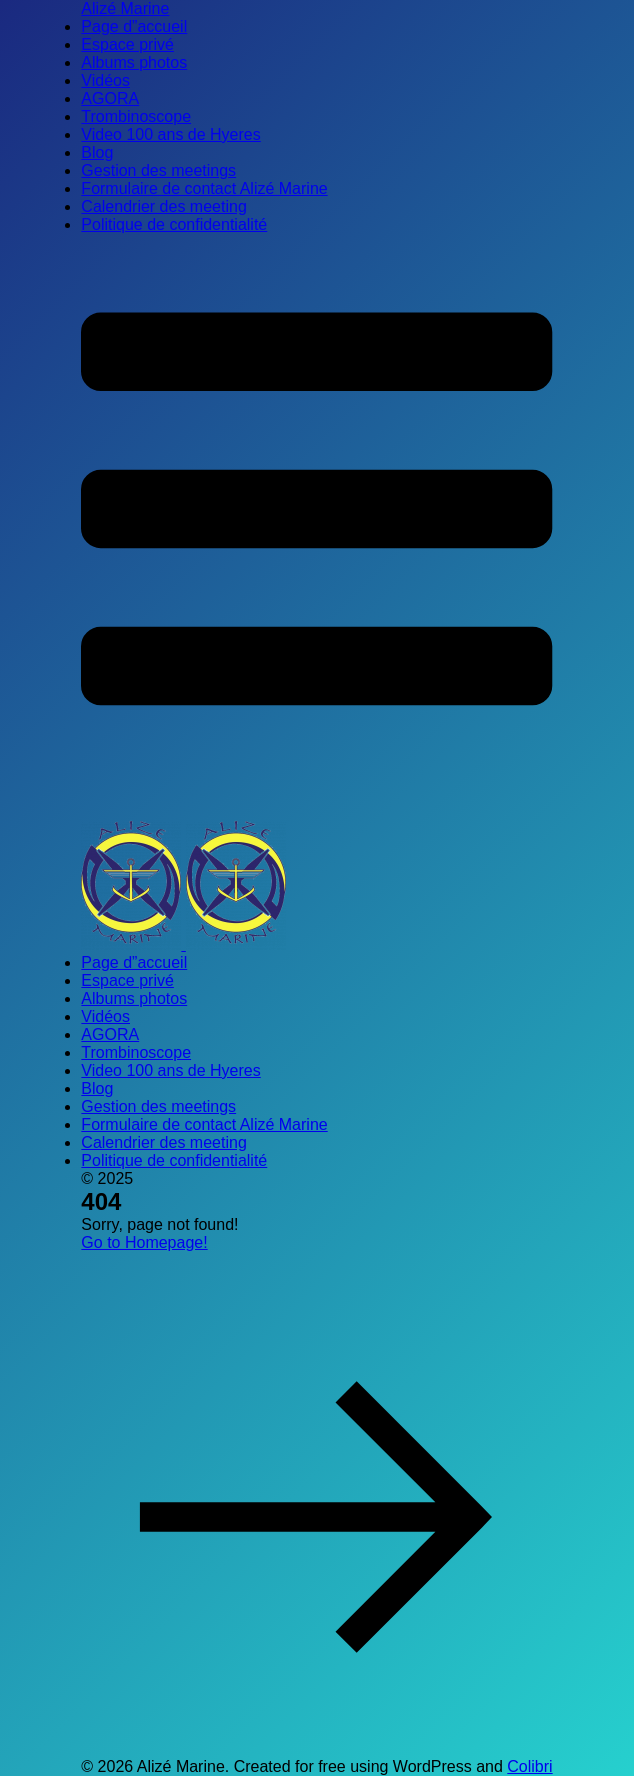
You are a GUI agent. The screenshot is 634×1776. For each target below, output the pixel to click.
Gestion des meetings (158, 170)
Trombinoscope (136, 116)
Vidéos (105, 80)
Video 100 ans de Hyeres (170, 134)
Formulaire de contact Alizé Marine (204, 188)
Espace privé (127, 44)
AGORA (110, 98)
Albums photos (134, 62)
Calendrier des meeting (163, 206)
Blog (97, 152)
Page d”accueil (134, 26)
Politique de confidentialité (174, 224)
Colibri (529, 1766)
